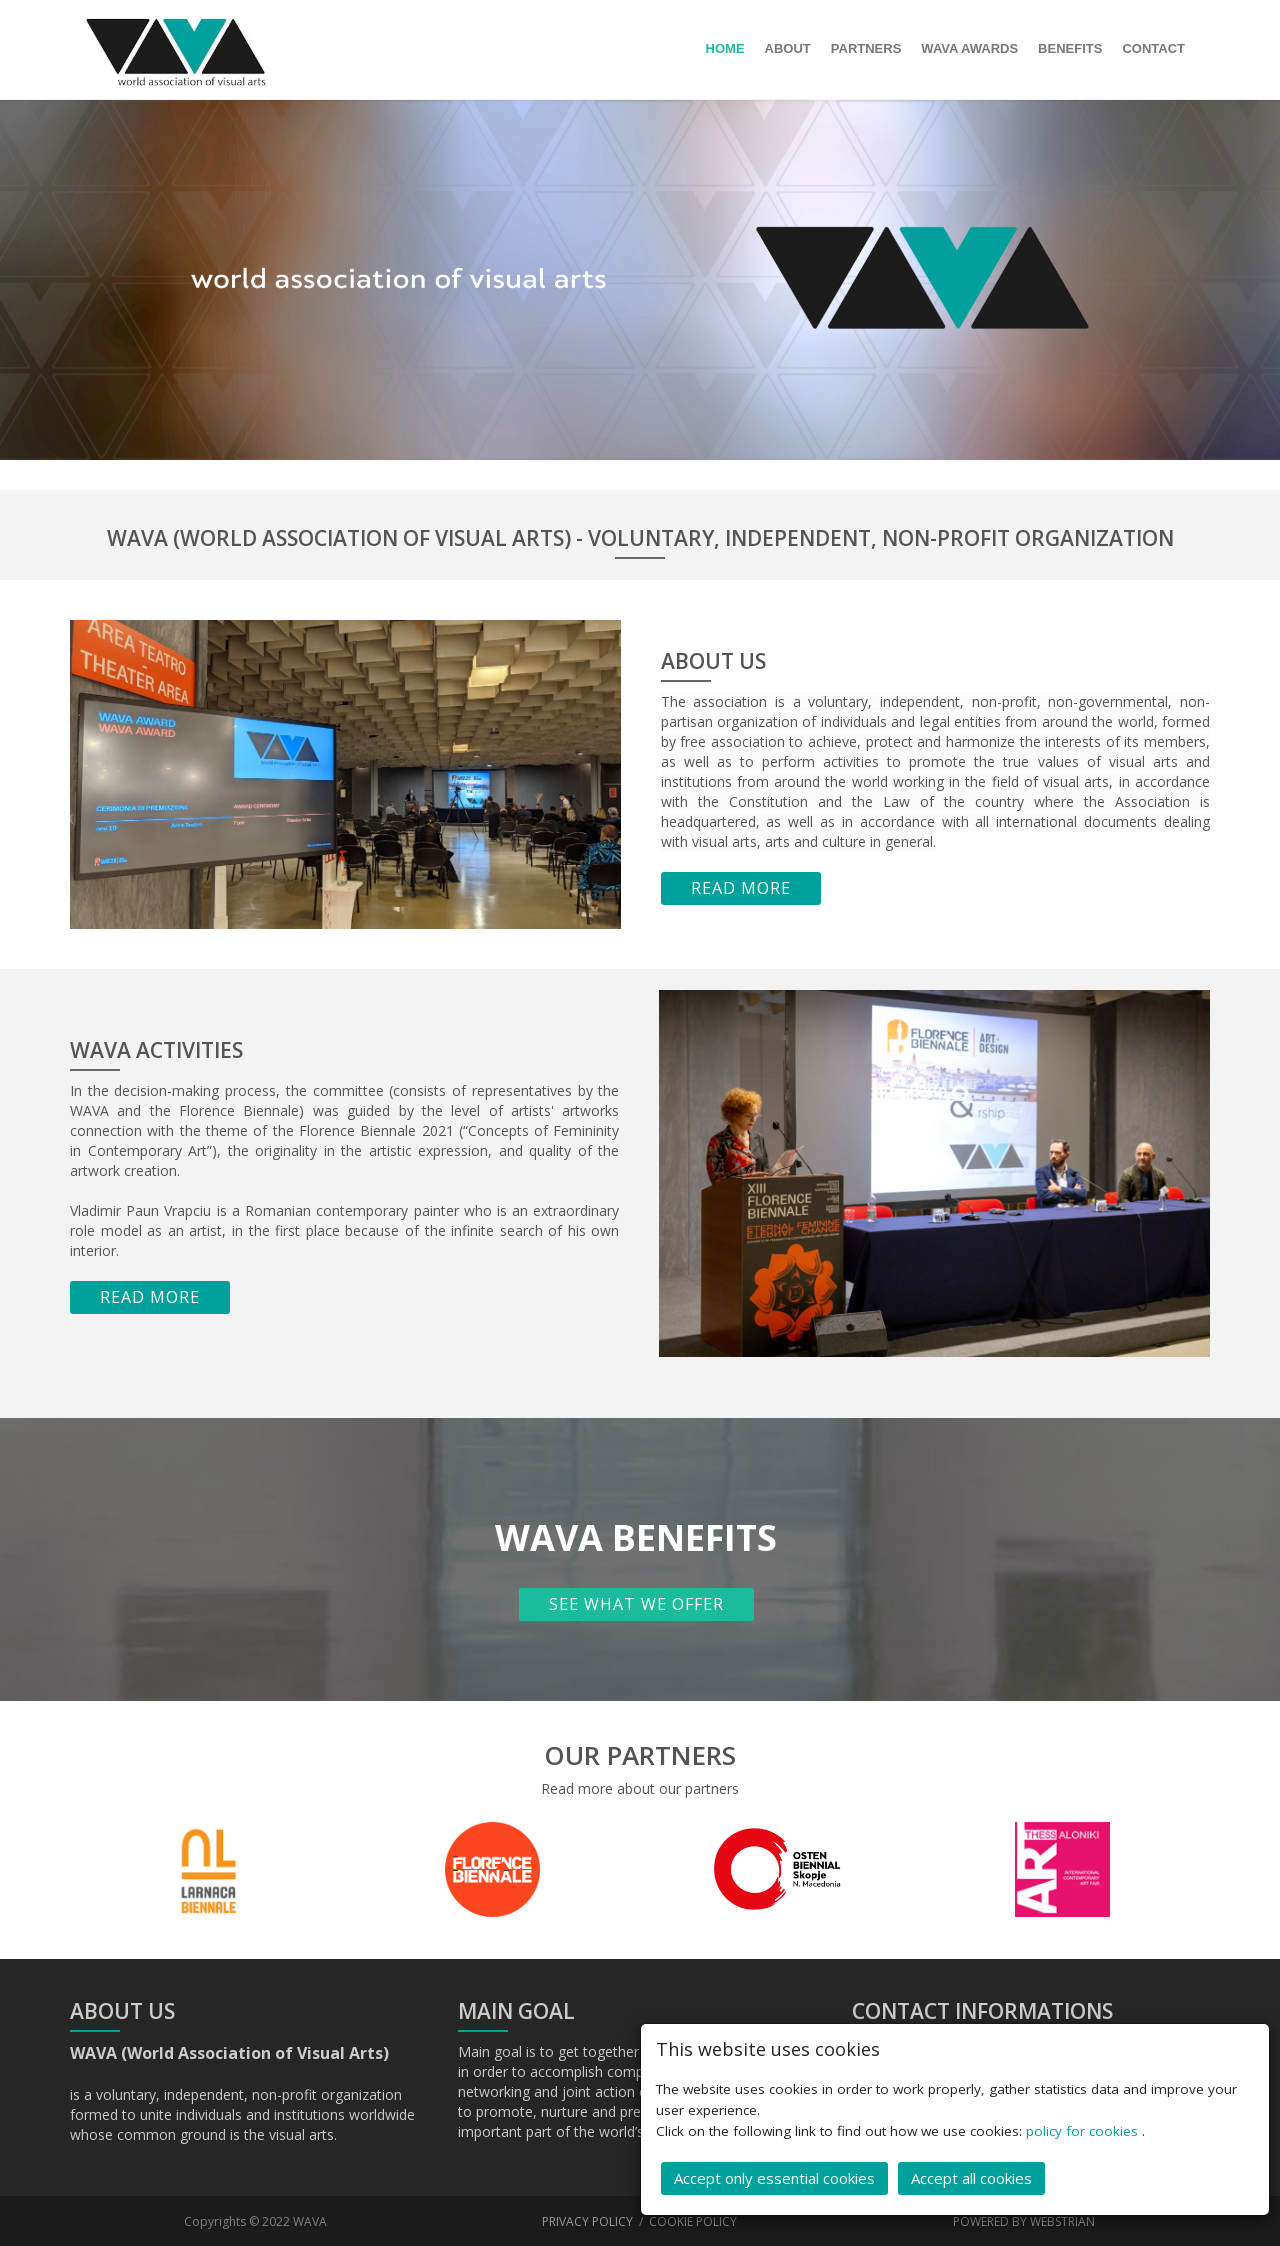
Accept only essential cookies (774, 2175)
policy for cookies (1084, 2128)
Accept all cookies (971, 2175)
